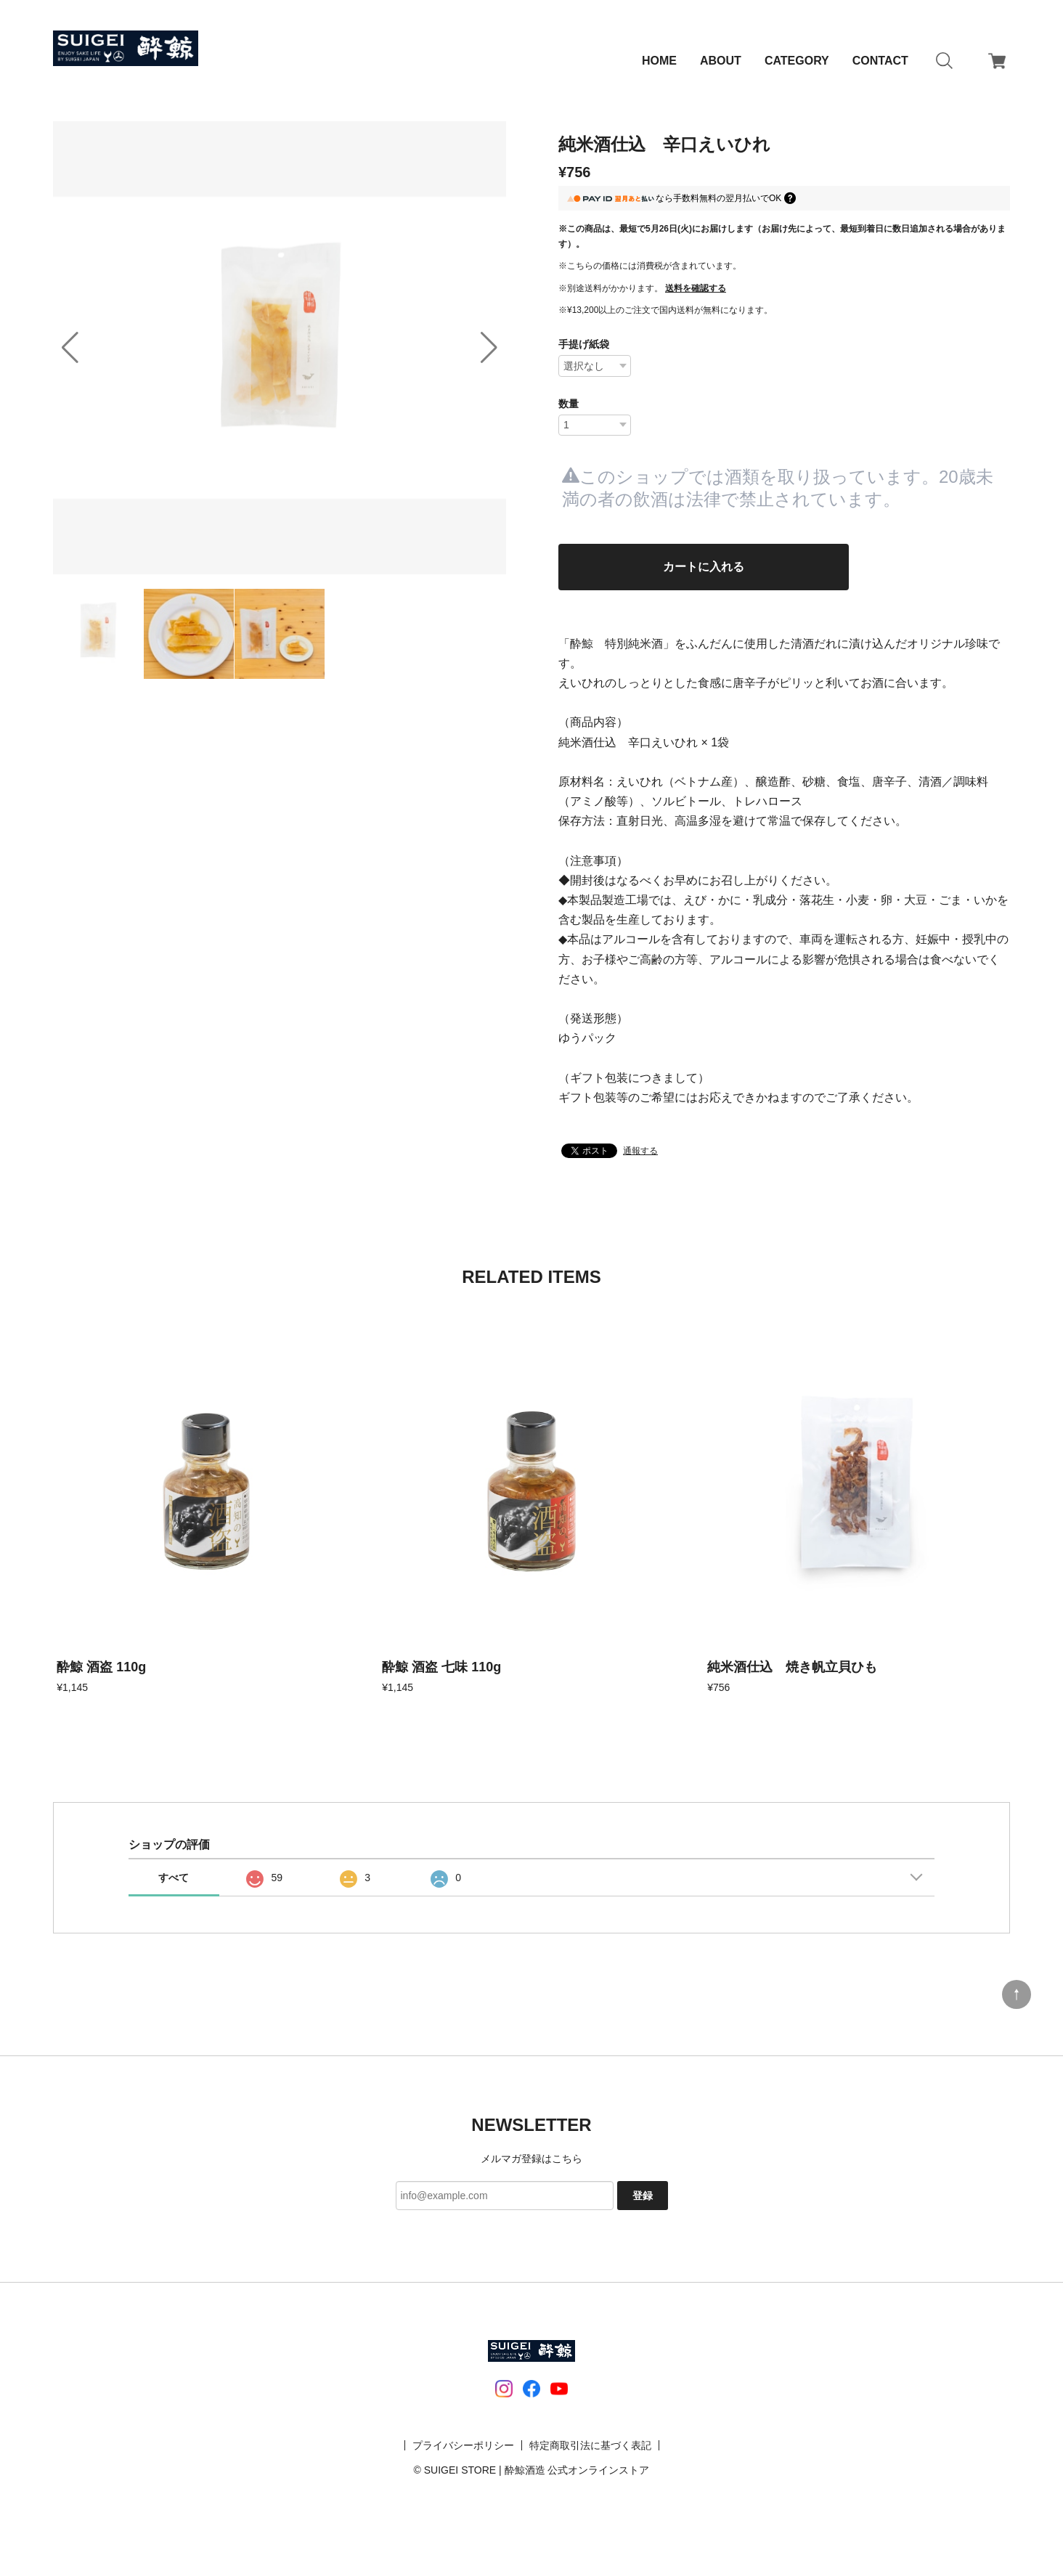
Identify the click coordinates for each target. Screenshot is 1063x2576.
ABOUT (720, 60)
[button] (489, 348)
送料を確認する (695, 288)
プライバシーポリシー (463, 2452)
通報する (640, 1158)
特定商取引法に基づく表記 (590, 2452)
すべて (173, 1885)
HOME (659, 60)
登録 (642, 2202)
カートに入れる (703, 570)
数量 (568, 404)
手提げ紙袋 (583, 344)
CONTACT (880, 60)
